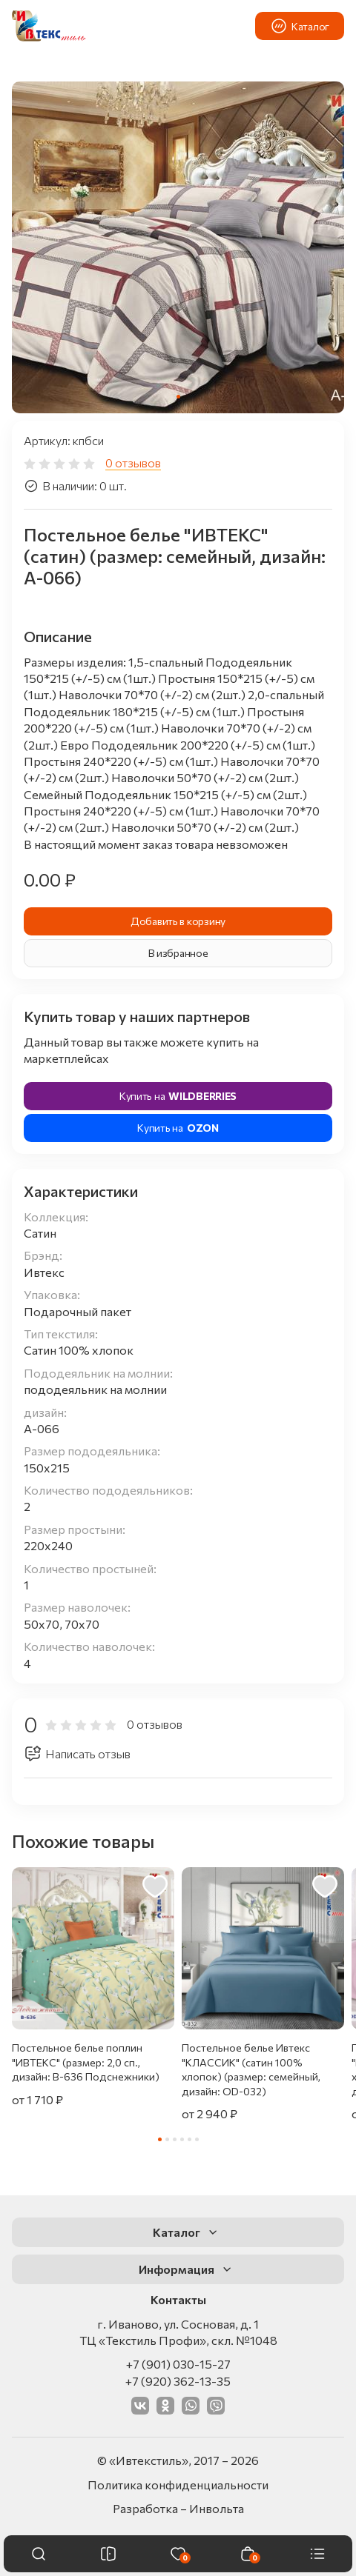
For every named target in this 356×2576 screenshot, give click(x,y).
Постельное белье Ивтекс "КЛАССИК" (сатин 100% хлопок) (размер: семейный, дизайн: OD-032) (251, 2069)
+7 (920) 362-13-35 (178, 2381)
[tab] (178, 396)
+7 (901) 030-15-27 (178, 2364)
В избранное (178, 953)
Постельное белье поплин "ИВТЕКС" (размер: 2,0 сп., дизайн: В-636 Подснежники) (85, 2062)
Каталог (299, 26)
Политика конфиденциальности (178, 2484)
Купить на (178, 1096)
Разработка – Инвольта (178, 2508)
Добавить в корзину (178, 921)
